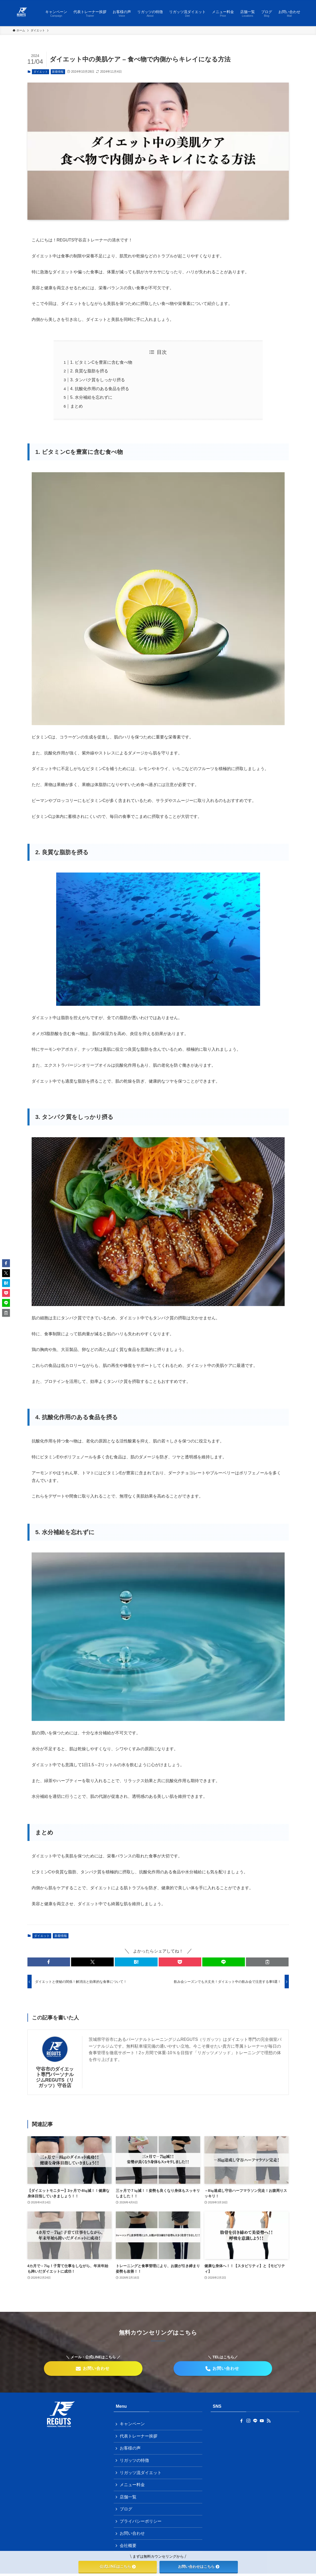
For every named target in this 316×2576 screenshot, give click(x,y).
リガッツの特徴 (134, 2461)
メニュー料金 (132, 2486)
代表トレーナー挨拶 (139, 2436)
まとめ (76, 406)
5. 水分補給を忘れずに (91, 397)
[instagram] (248, 2420)
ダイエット (40, 71)
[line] (255, 2420)
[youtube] (262, 2420)
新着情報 (58, 71)
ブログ (126, 2511)
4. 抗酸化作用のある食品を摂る (99, 388)
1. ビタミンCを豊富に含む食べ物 (101, 362)
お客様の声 (130, 2449)
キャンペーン (132, 2424)
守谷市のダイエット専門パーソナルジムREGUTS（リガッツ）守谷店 (55, 2077)
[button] (48, 1961)
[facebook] (241, 2420)
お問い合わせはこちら (198, 2566)
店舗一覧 (128, 2498)
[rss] (268, 2420)
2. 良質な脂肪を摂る (89, 371)
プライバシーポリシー (141, 2523)
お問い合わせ (132, 2535)
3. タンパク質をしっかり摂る (97, 380)
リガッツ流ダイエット (141, 2473)
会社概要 (128, 2548)
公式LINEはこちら (118, 2566)
